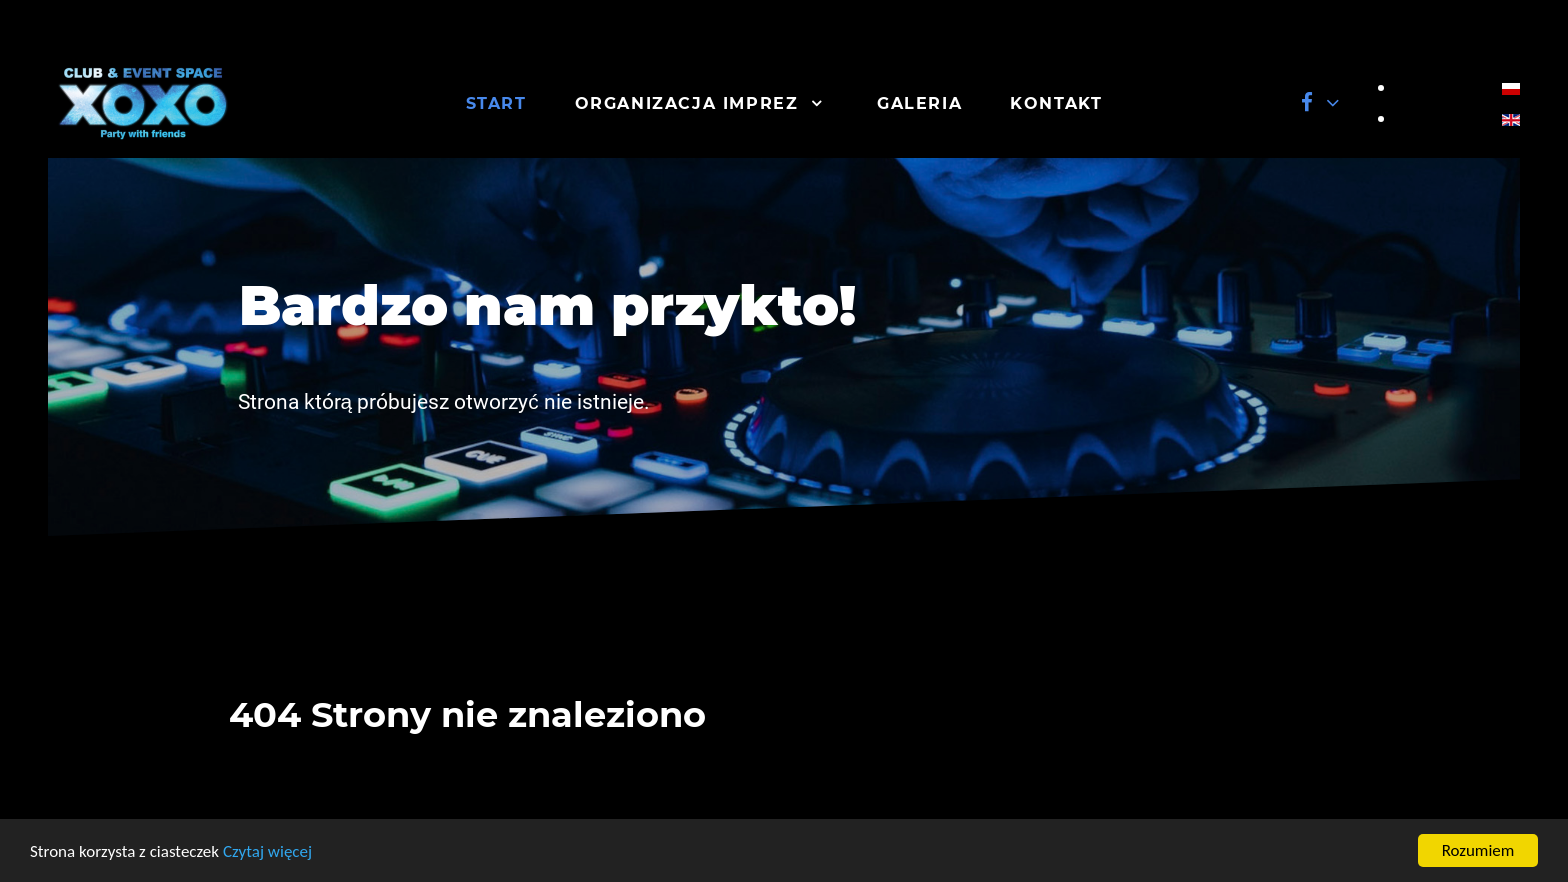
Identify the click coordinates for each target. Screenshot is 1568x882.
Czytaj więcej (267, 851)
